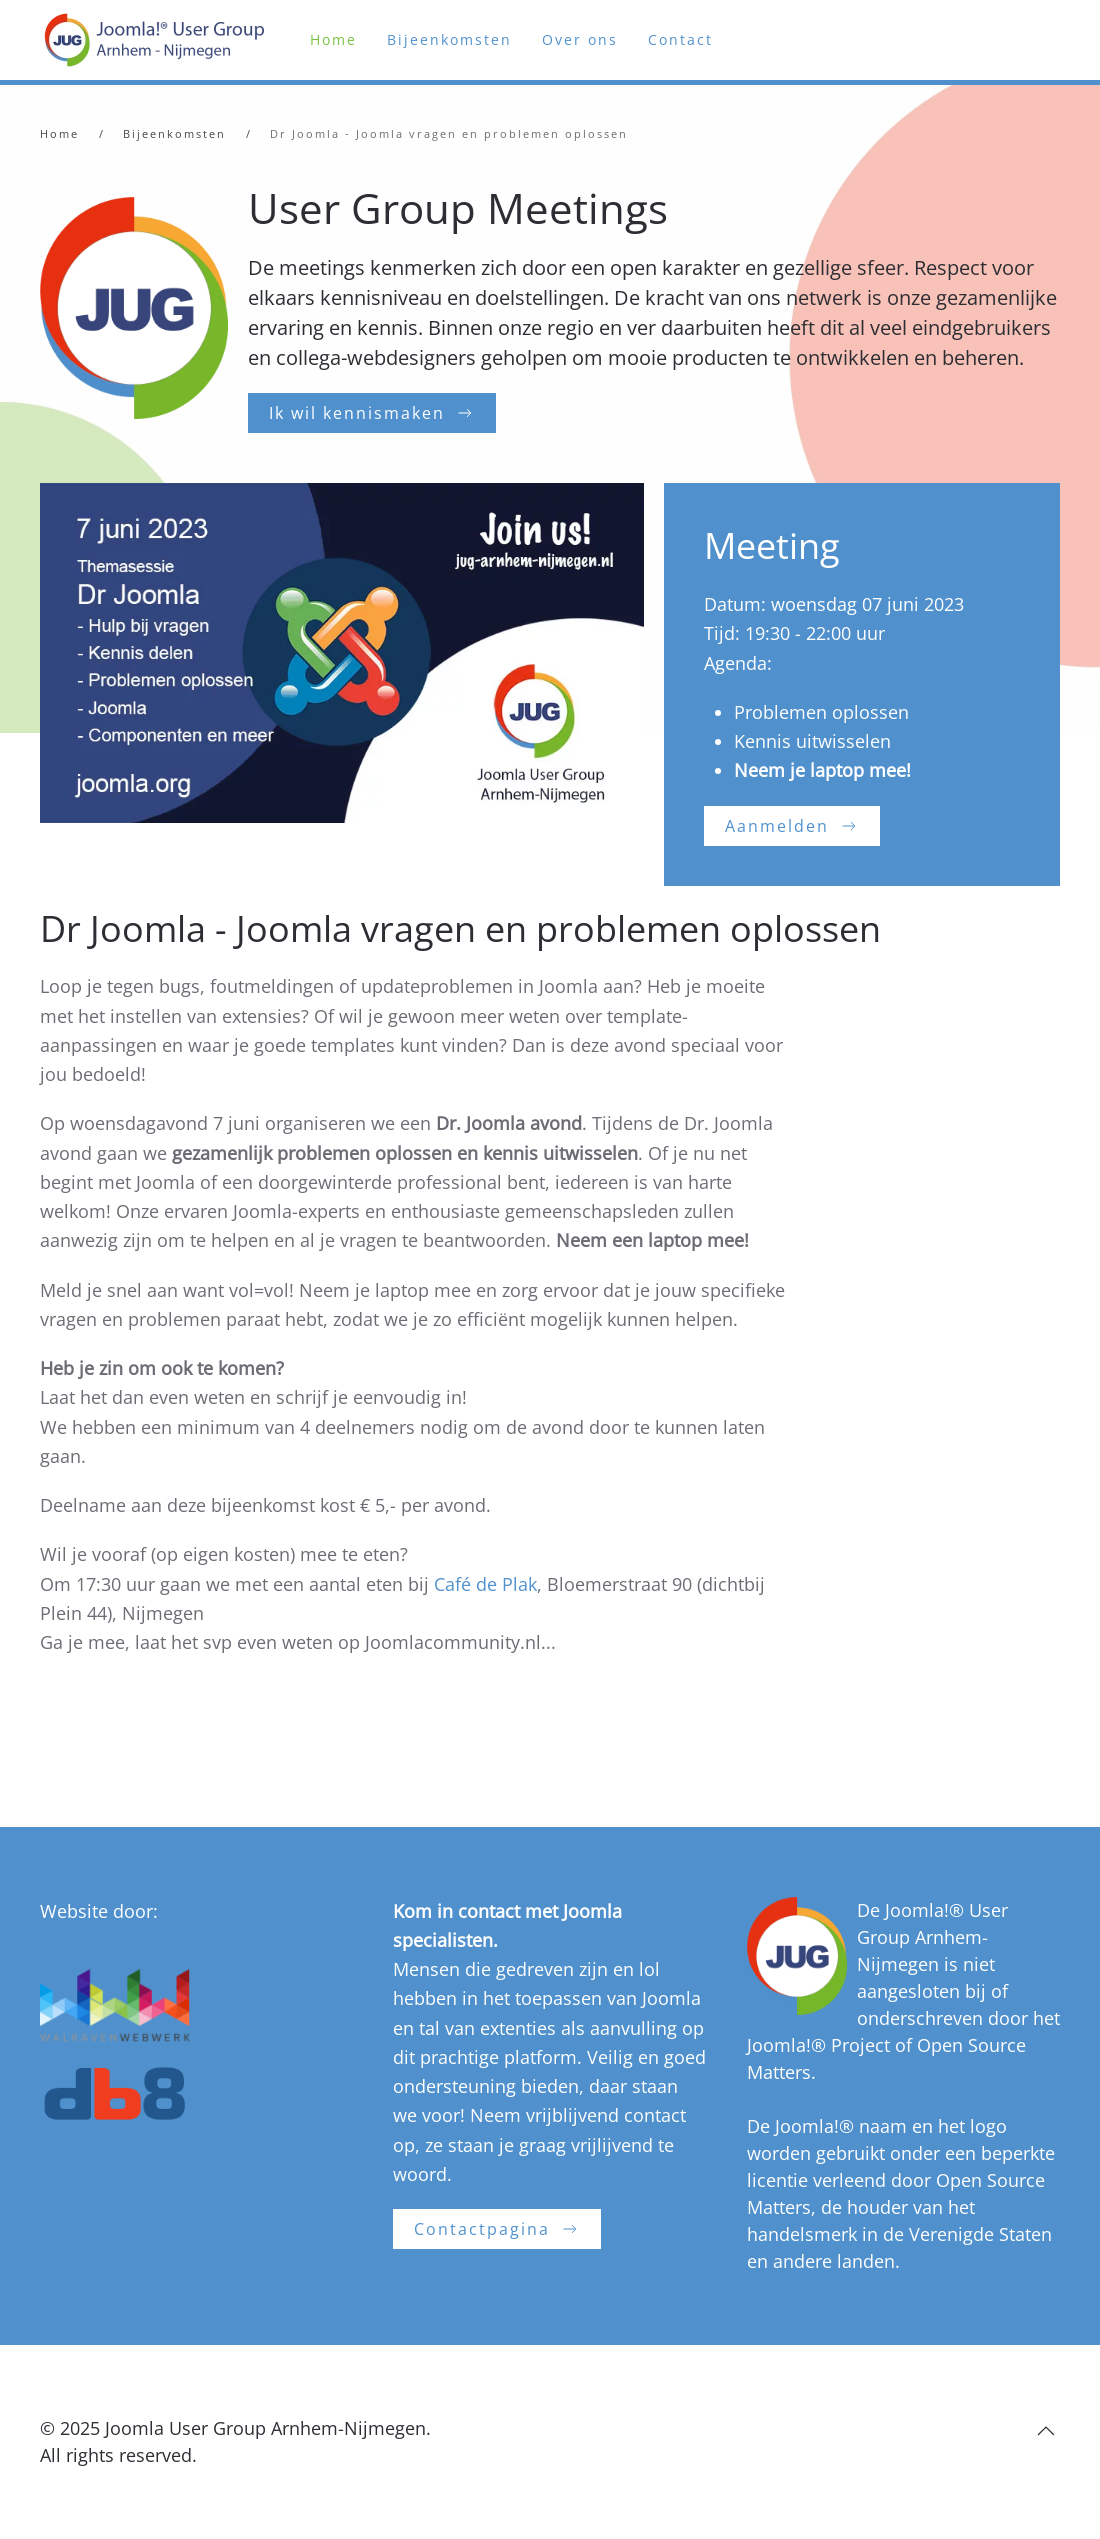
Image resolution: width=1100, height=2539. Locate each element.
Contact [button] (680, 39)
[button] (1046, 2431)
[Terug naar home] (160, 40)
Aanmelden (792, 826)
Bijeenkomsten (449, 39)
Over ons (580, 39)
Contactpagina (497, 2229)
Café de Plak (485, 1584)
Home (333, 39)
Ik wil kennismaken (372, 413)
